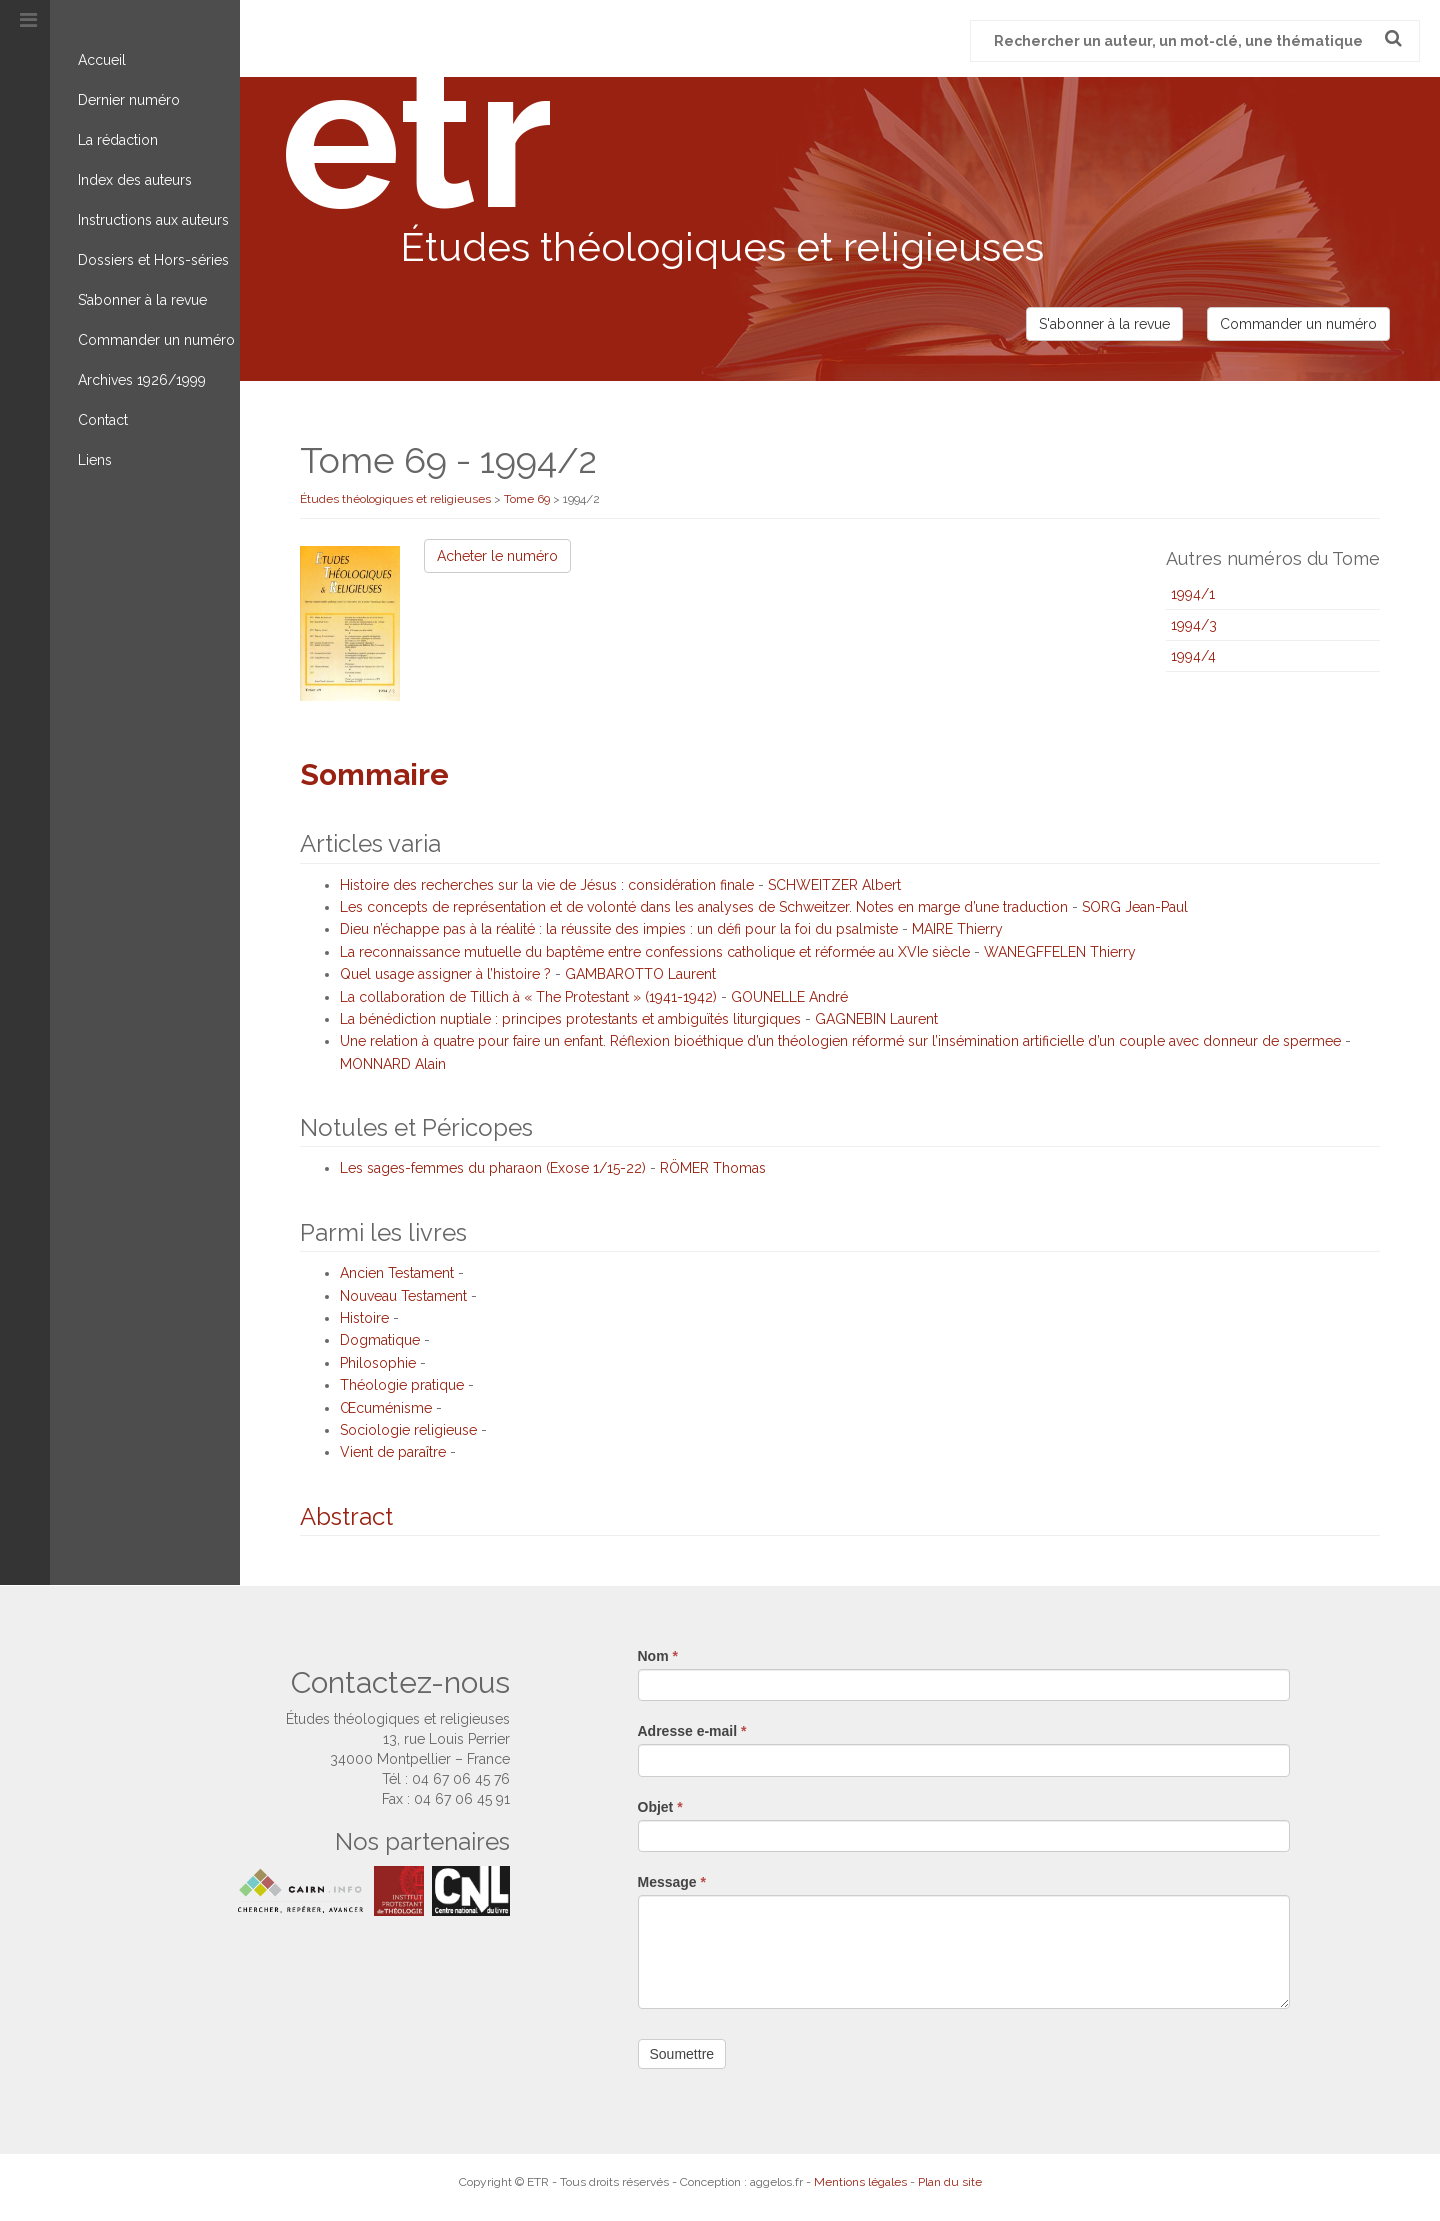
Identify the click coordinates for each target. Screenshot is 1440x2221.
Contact (103, 420)
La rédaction (118, 140)
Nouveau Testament (403, 1296)
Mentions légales (860, 2182)
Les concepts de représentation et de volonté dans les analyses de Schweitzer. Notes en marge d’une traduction (704, 907)
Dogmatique (380, 1340)
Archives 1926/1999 (142, 380)
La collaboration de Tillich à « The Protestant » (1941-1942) (528, 997)
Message (672, 1882)
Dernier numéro (129, 100)
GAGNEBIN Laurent (876, 1019)
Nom (658, 1656)
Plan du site (950, 2182)
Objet (660, 1807)
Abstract (346, 1516)
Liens (95, 460)
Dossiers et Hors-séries (153, 260)
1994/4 (1193, 656)
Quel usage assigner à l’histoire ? (445, 974)
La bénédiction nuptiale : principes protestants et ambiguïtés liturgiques (570, 1019)
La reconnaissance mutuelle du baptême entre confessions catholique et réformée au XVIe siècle (655, 952)
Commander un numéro (156, 340)
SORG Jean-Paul (1135, 907)
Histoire (364, 1318)
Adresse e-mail (692, 1731)
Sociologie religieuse (408, 1430)
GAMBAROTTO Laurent (640, 974)
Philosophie (378, 1363)
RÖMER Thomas (713, 1168)
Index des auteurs (135, 180)
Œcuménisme (386, 1408)
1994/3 (1194, 625)
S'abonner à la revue (1104, 324)
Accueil (102, 60)
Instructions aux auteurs (153, 220)
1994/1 (1193, 594)
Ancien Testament (397, 1273)
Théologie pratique (402, 1385)
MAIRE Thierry (957, 929)
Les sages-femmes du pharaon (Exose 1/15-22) (493, 1168)
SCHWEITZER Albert (834, 885)
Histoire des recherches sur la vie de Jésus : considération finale (547, 885)
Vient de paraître (393, 1452)
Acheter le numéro (497, 556)
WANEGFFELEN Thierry (1060, 952)
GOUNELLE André (789, 997)
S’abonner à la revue (142, 300)
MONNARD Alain (393, 1064)
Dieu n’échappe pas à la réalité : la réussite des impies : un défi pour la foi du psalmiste (619, 929)
